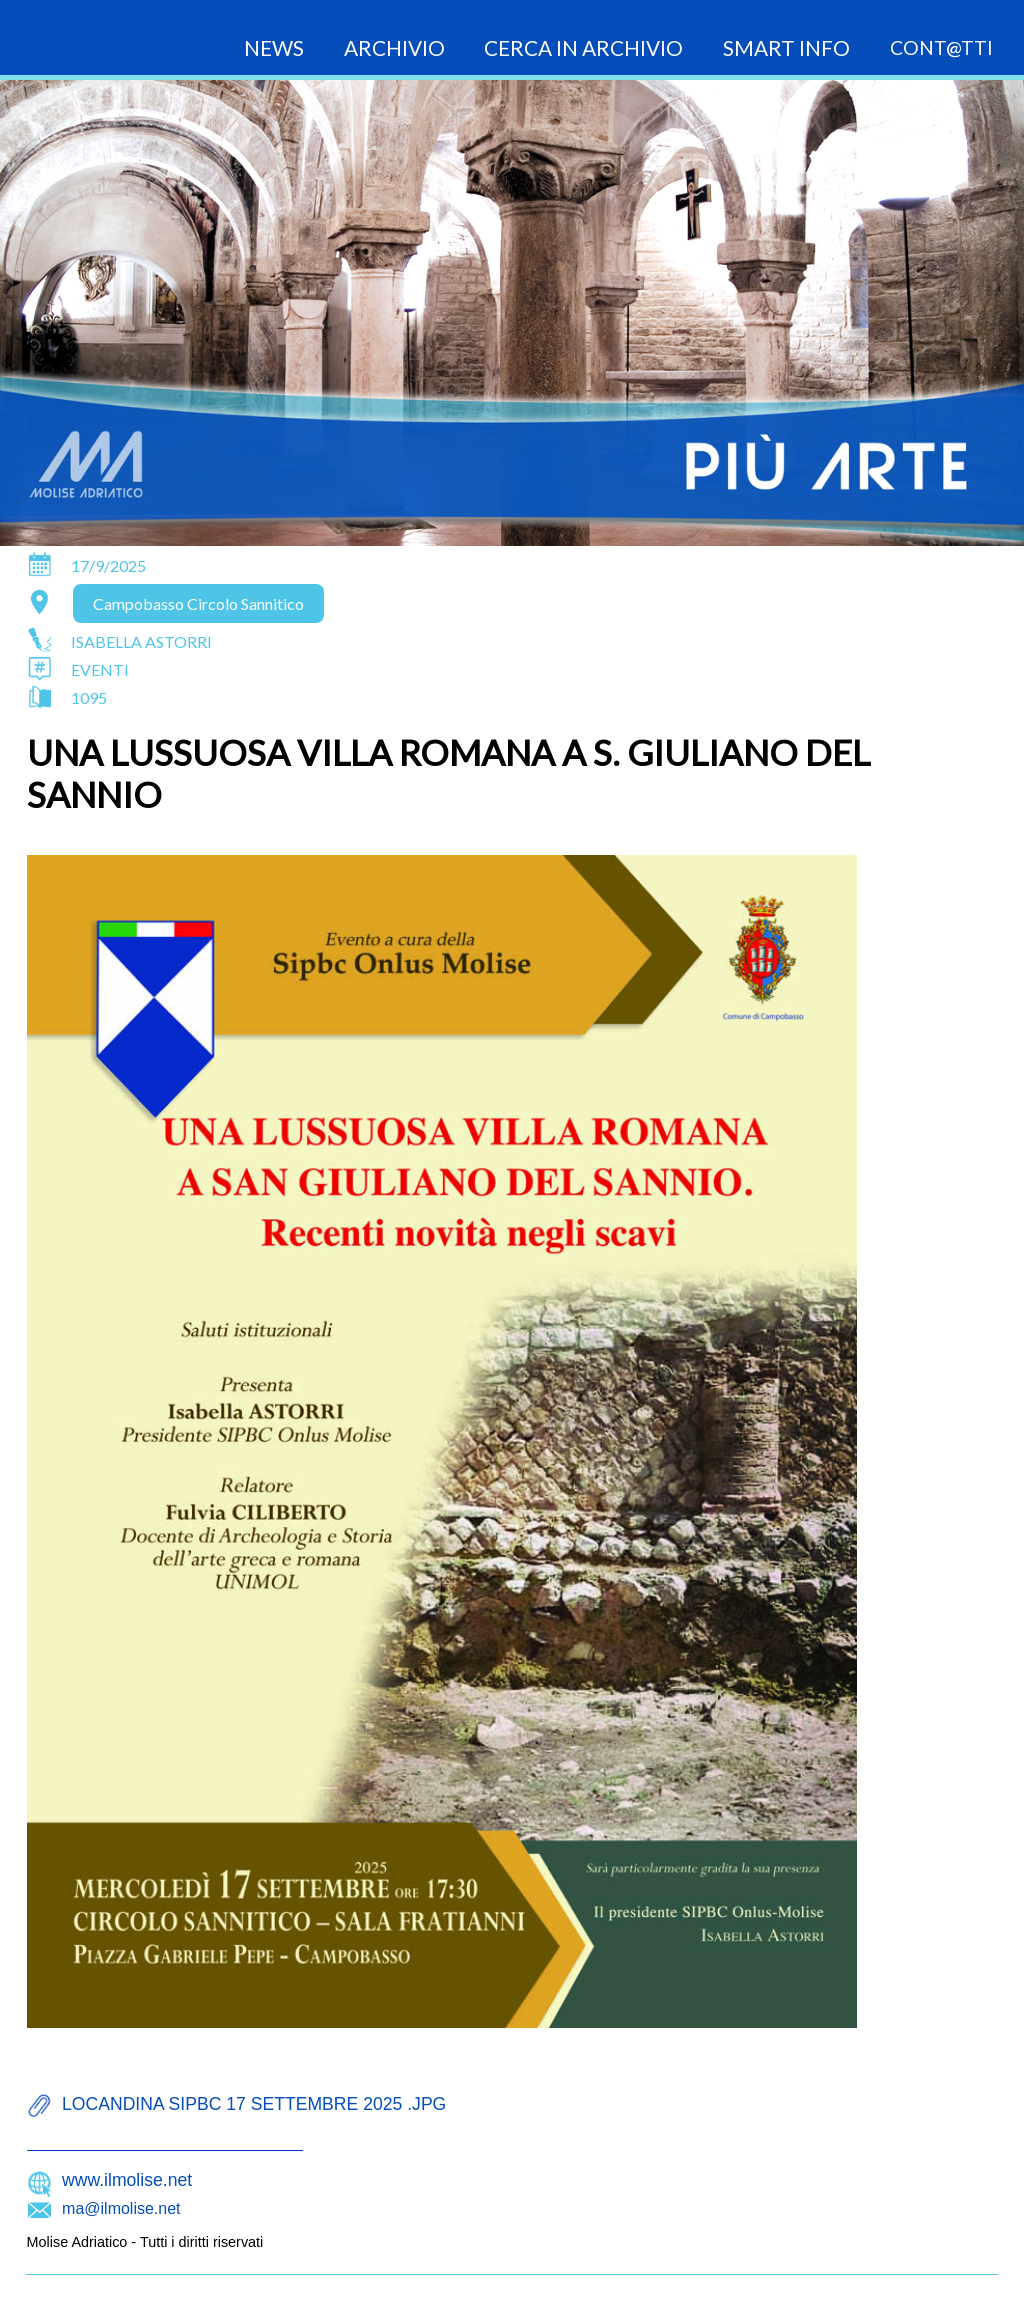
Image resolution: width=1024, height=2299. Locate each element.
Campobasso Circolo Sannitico (198, 603)
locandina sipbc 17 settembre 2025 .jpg (254, 2104)
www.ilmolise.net (127, 2180)
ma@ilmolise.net (121, 2208)
